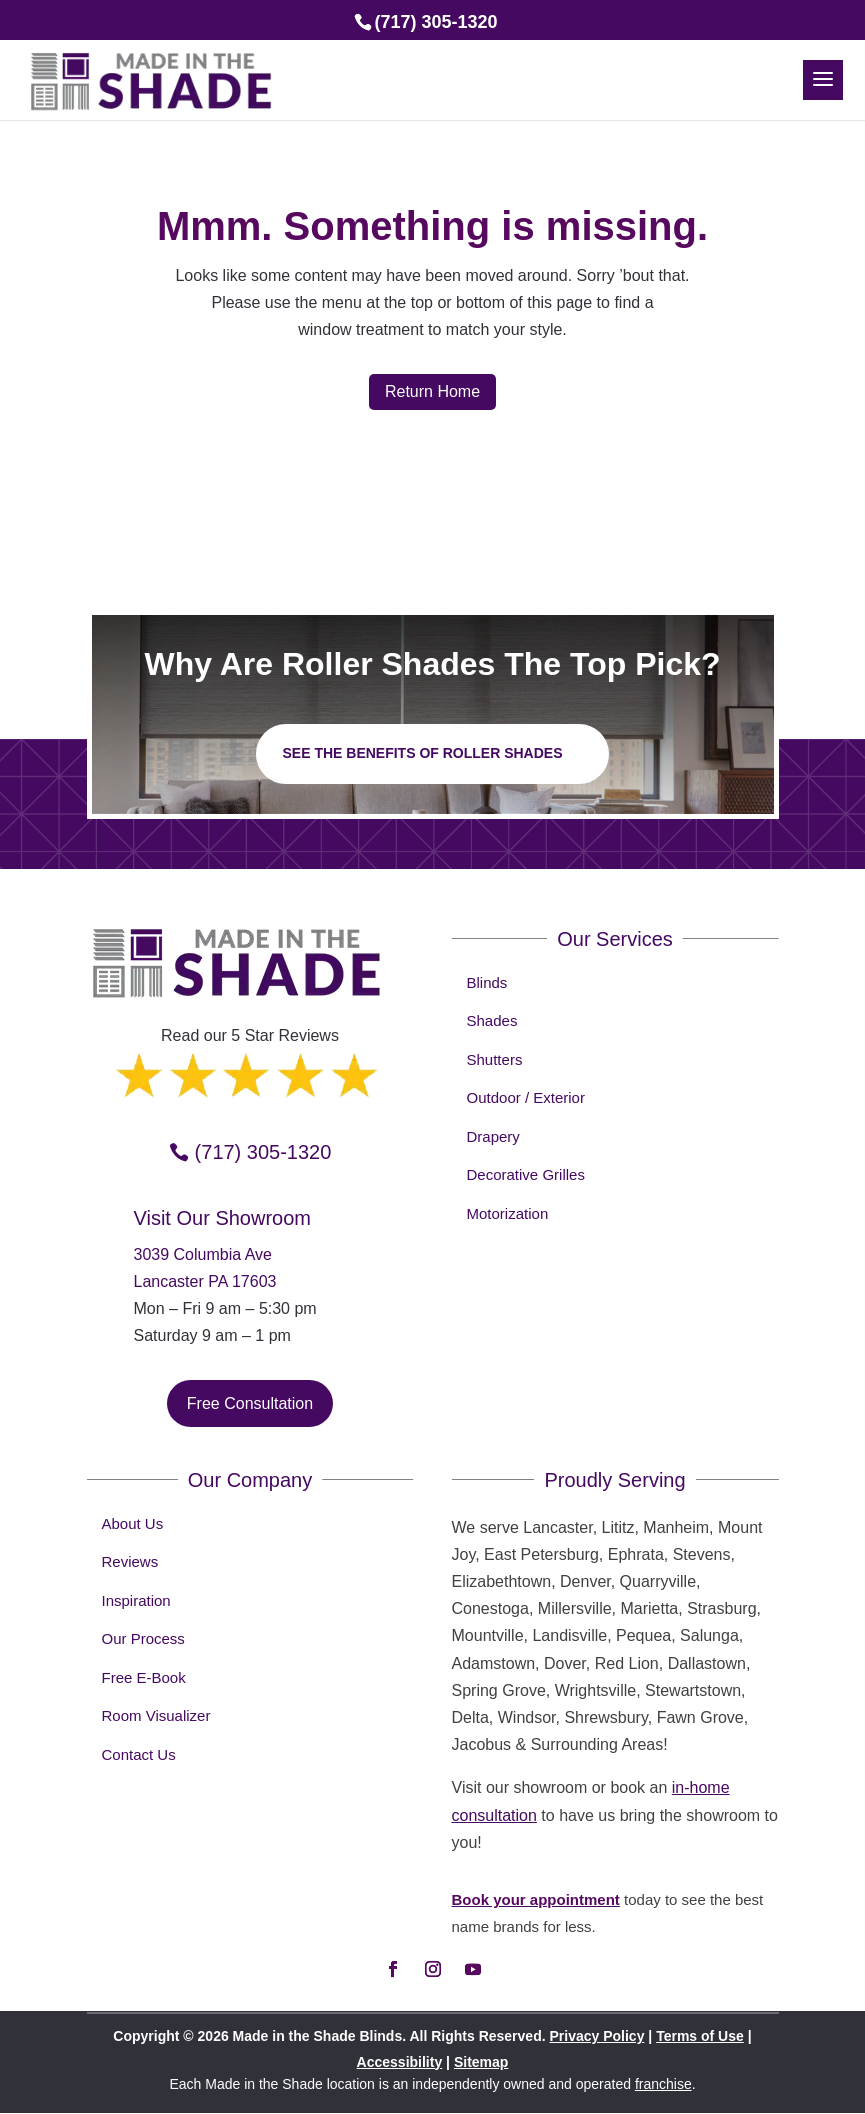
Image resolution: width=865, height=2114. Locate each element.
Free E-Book (144, 1677)
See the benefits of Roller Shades (422, 753)
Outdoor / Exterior (526, 1097)
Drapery (493, 1136)
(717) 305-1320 (263, 1152)
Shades (492, 1020)
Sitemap (481, 2062)
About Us (133, 1523)
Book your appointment (536, 1899)
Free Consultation (250, 1403)
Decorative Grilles (526, 1174)
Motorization (508, 1213)
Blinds (487, 982)
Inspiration (136, 1600)
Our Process (143, 1638)
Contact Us (139, 1754)
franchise (663, 2084)
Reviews (130, 1561)
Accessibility (400, 2062)
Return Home (432, 391)
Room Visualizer (156, 1715)
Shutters (495, 1059)
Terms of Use (700, 2036)
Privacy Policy (596, 2036)
